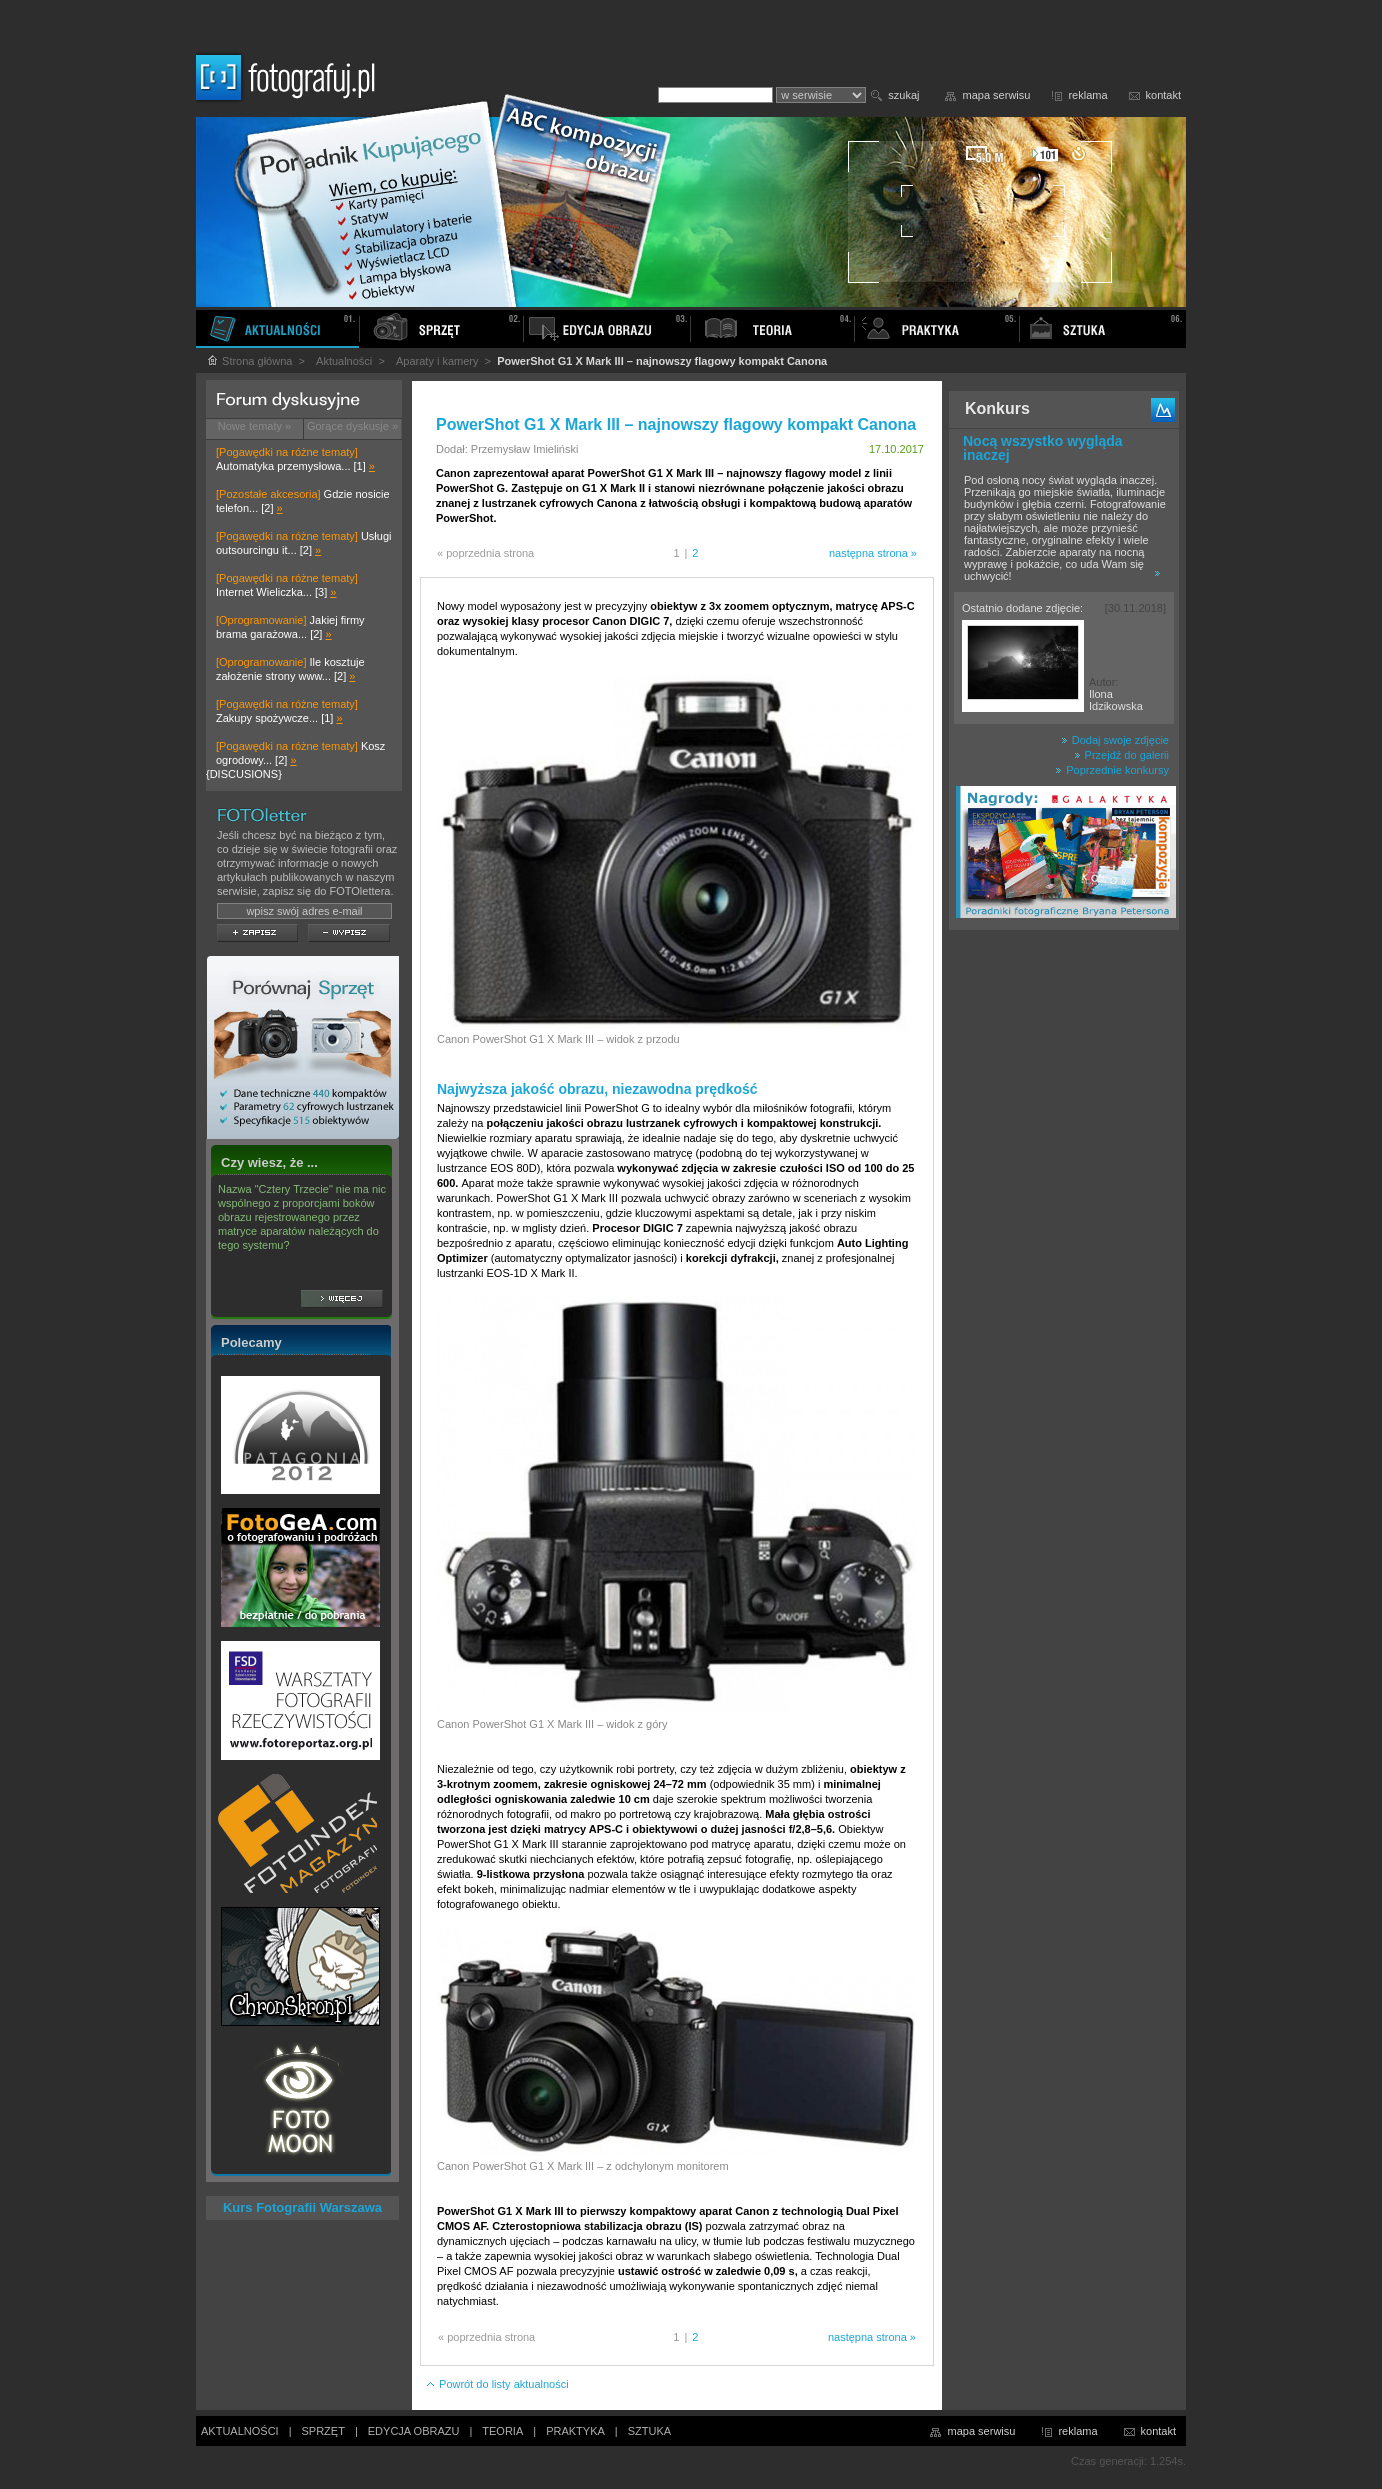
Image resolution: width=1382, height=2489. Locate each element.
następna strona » (873, 553)
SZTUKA (649, 2431)
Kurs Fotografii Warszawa (302, 2207)
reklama (1087, 95)
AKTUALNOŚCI (240, 2431)
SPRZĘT (323, 2431)
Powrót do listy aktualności (497, 2384)
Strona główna (249, 361)
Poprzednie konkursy (1112, 770)
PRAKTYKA (575, 2431)
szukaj (903, 95)
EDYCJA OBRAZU (414, 2431)
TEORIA (502, 2431)
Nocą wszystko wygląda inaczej (1043, 448)
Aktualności (344, 361)
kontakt (1163, 95)
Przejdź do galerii (1121, 755)
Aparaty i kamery (437, 361)
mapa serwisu (997, 95)
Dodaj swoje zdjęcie (1115, 740)
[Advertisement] (1064, 1254)
